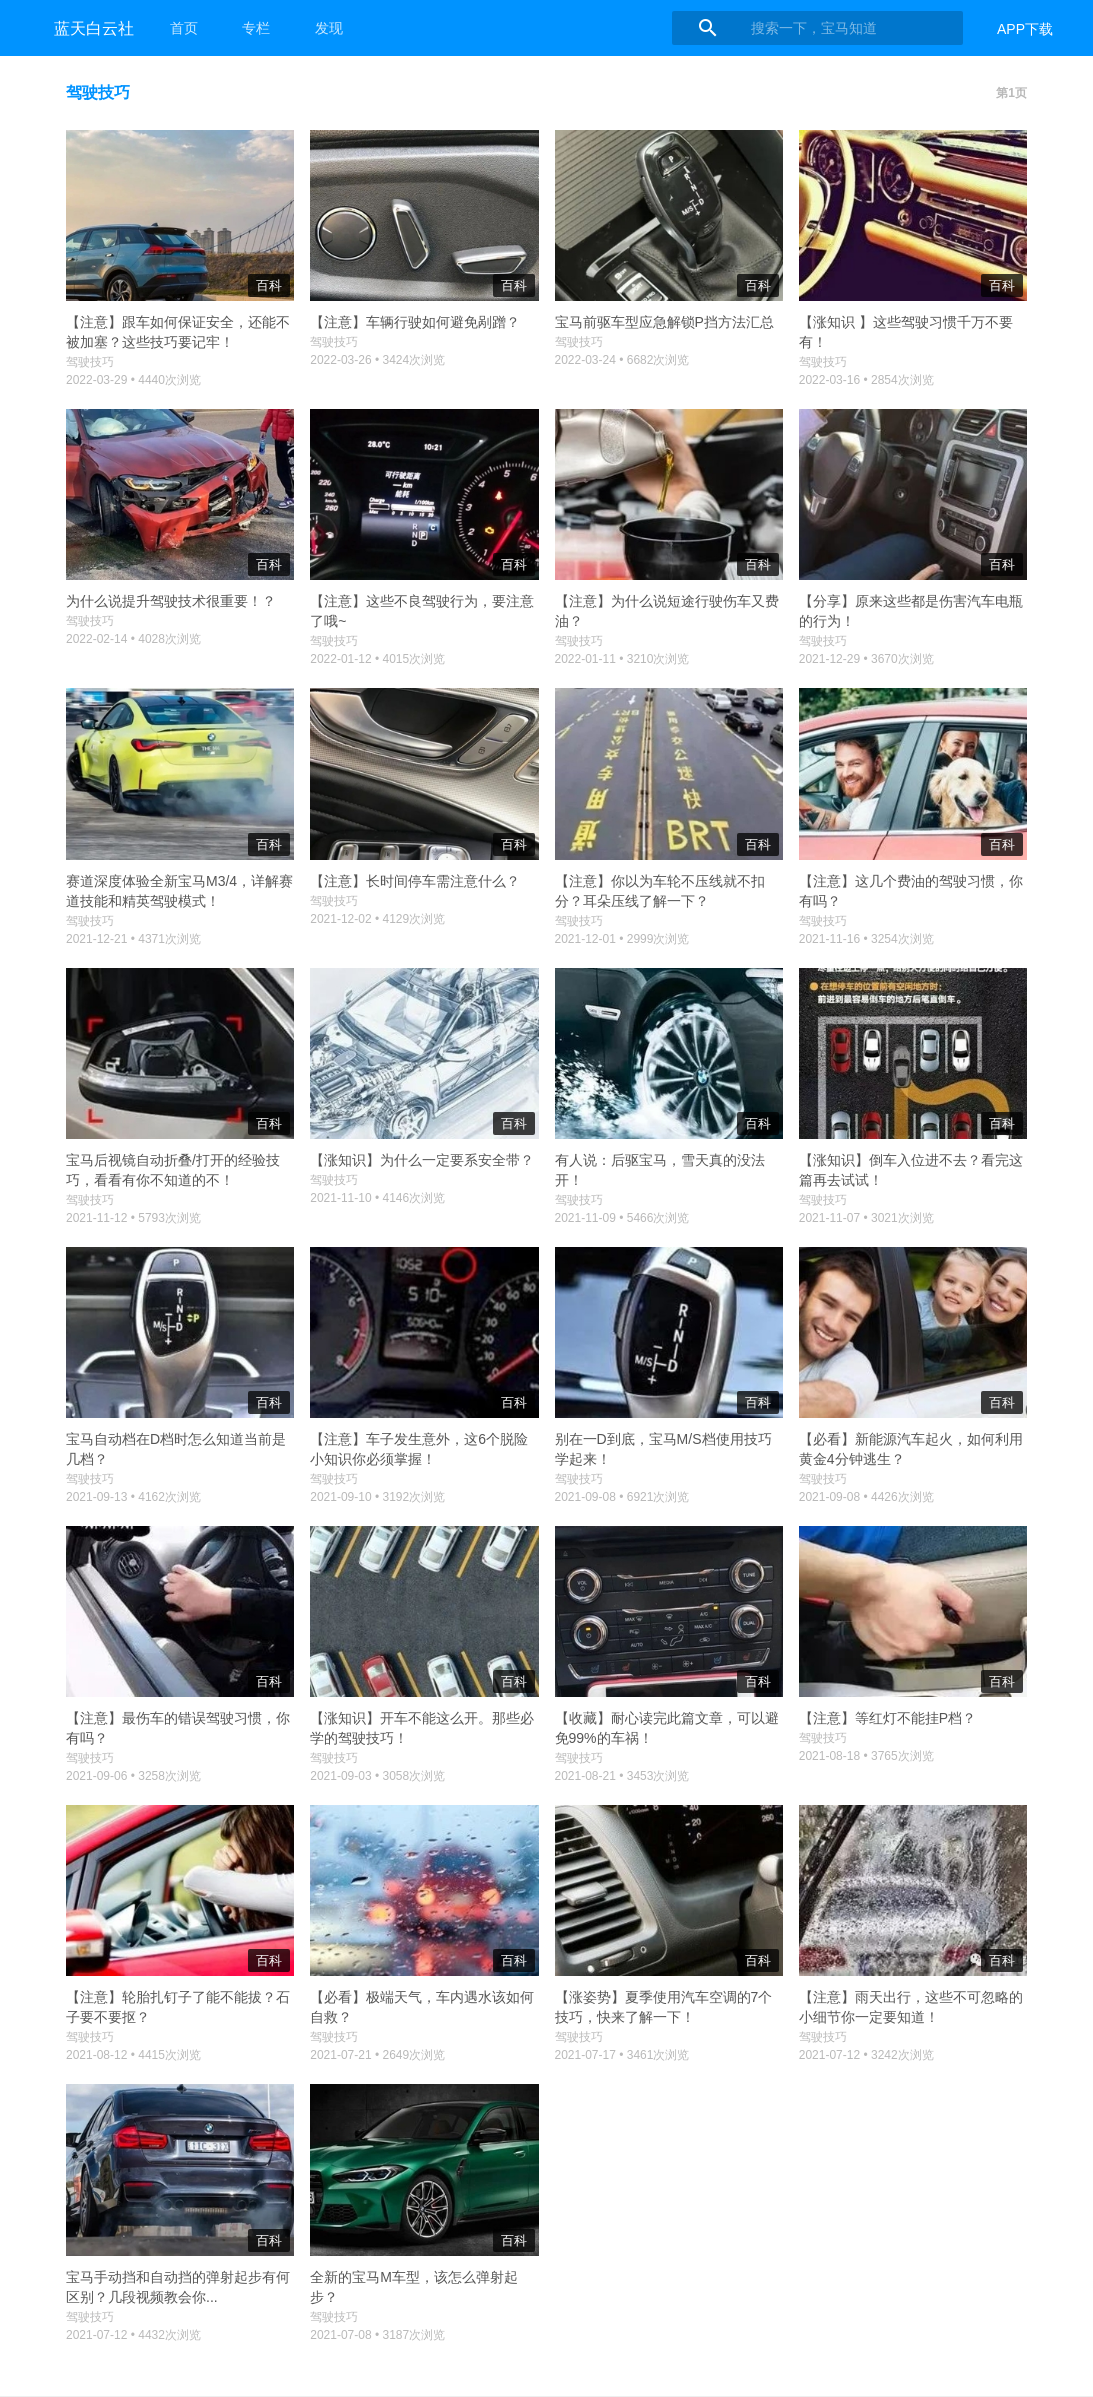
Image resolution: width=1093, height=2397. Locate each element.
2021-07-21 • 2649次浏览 (377, 2055)
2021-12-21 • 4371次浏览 (133, 939)
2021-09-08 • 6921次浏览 (622, 1497)
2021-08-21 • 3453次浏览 (622, 1776)
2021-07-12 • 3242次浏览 (866, 2055)
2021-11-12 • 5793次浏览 (133, 1218)
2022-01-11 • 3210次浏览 (622, 659)
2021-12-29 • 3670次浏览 (866, 659)
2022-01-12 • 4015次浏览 (377, 659)
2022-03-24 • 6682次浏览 (622, 360)
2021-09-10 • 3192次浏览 (377, 1497)
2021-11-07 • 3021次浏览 (866, 1218)
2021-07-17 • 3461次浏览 (622, 2055)
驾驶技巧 (90, 362)
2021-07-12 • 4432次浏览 (133, 2335)
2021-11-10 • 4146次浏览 (377, 1198)
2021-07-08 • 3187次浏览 (377, 2335)
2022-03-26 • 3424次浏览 (377, 360)
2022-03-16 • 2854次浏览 (866, 380)
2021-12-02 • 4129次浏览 (377, 919)
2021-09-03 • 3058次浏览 (377, 1776)
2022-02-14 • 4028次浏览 (133, 639)
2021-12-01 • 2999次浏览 (622, 939)
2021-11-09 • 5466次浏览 (622, 1218)
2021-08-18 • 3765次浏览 (866, 1756)
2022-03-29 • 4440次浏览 (133, 380)
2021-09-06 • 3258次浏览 (133, 1776)
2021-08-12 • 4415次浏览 (133, 2055)
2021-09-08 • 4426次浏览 (866, 1497)
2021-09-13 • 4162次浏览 (133, 1497)
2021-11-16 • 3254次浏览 (866, 939)
